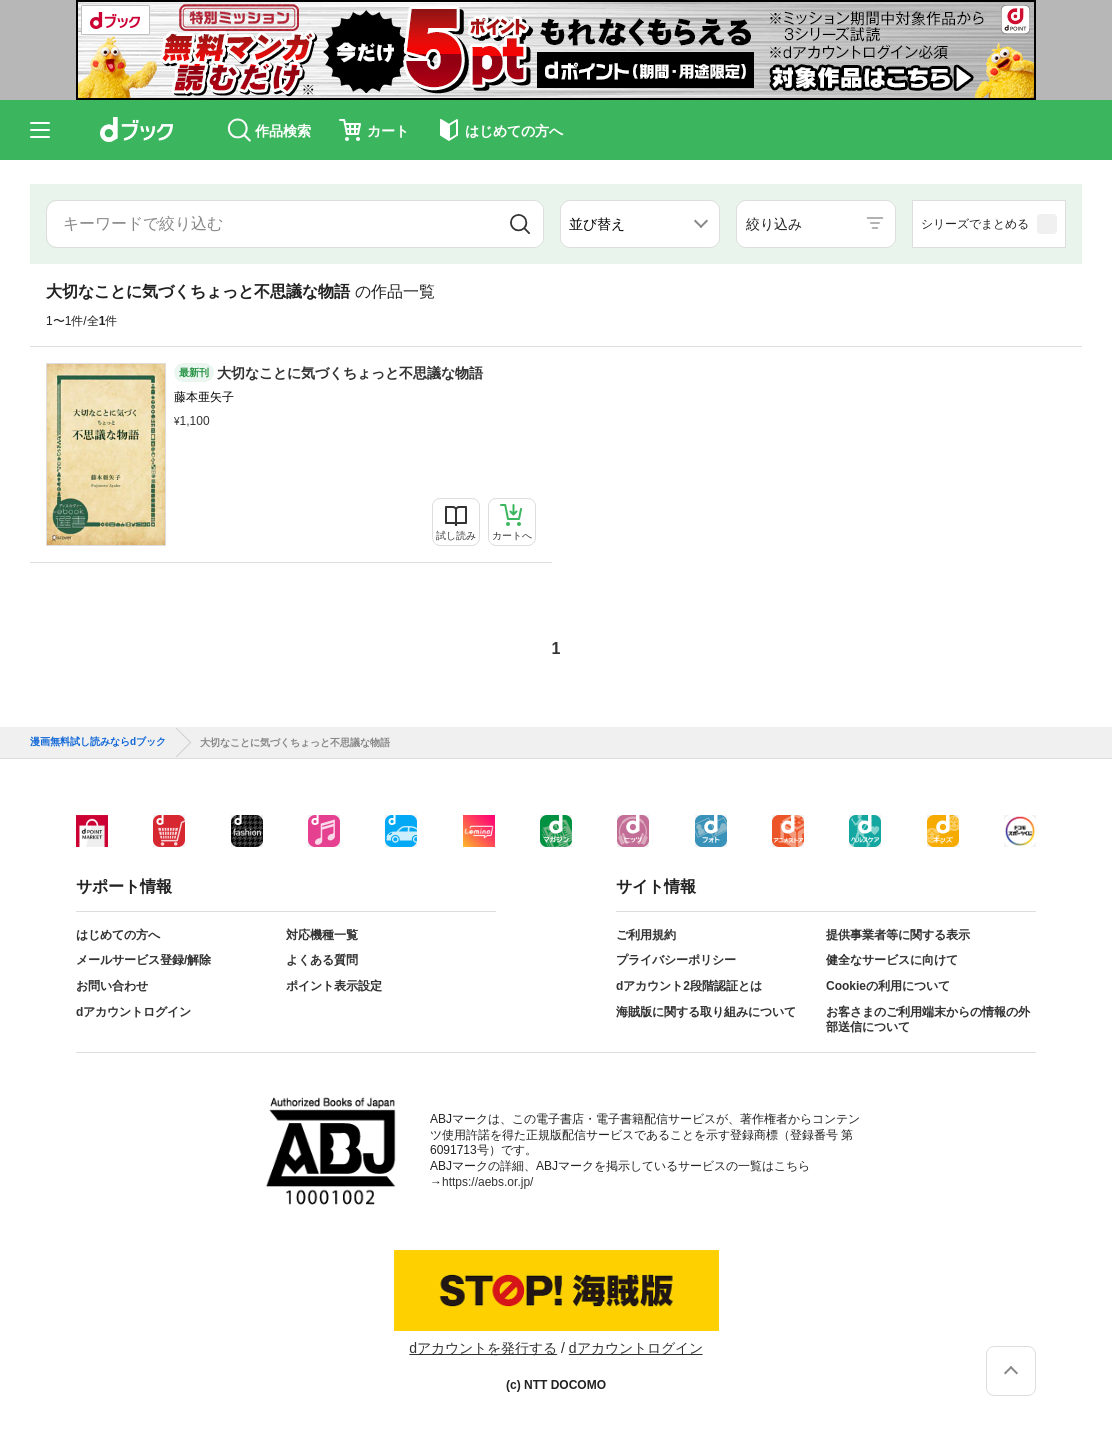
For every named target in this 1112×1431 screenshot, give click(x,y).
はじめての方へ (118, 935)
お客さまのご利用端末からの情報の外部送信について (928, 1020)
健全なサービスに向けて (892, 960)
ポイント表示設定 (334, 986)
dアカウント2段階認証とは (689, 986)
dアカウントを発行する (483, 1348)
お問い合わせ (112, 986)
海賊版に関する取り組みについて (706, 1012)
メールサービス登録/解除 (143, 960)
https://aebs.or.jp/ (487, 1182)
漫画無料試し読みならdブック (98, 742)
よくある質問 (322, 960)
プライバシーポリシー (676, 960)
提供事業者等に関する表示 (898, 935)
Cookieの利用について (888, 986)
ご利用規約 (646, 935)
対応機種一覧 (322, 935)
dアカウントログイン (133, 1012)
